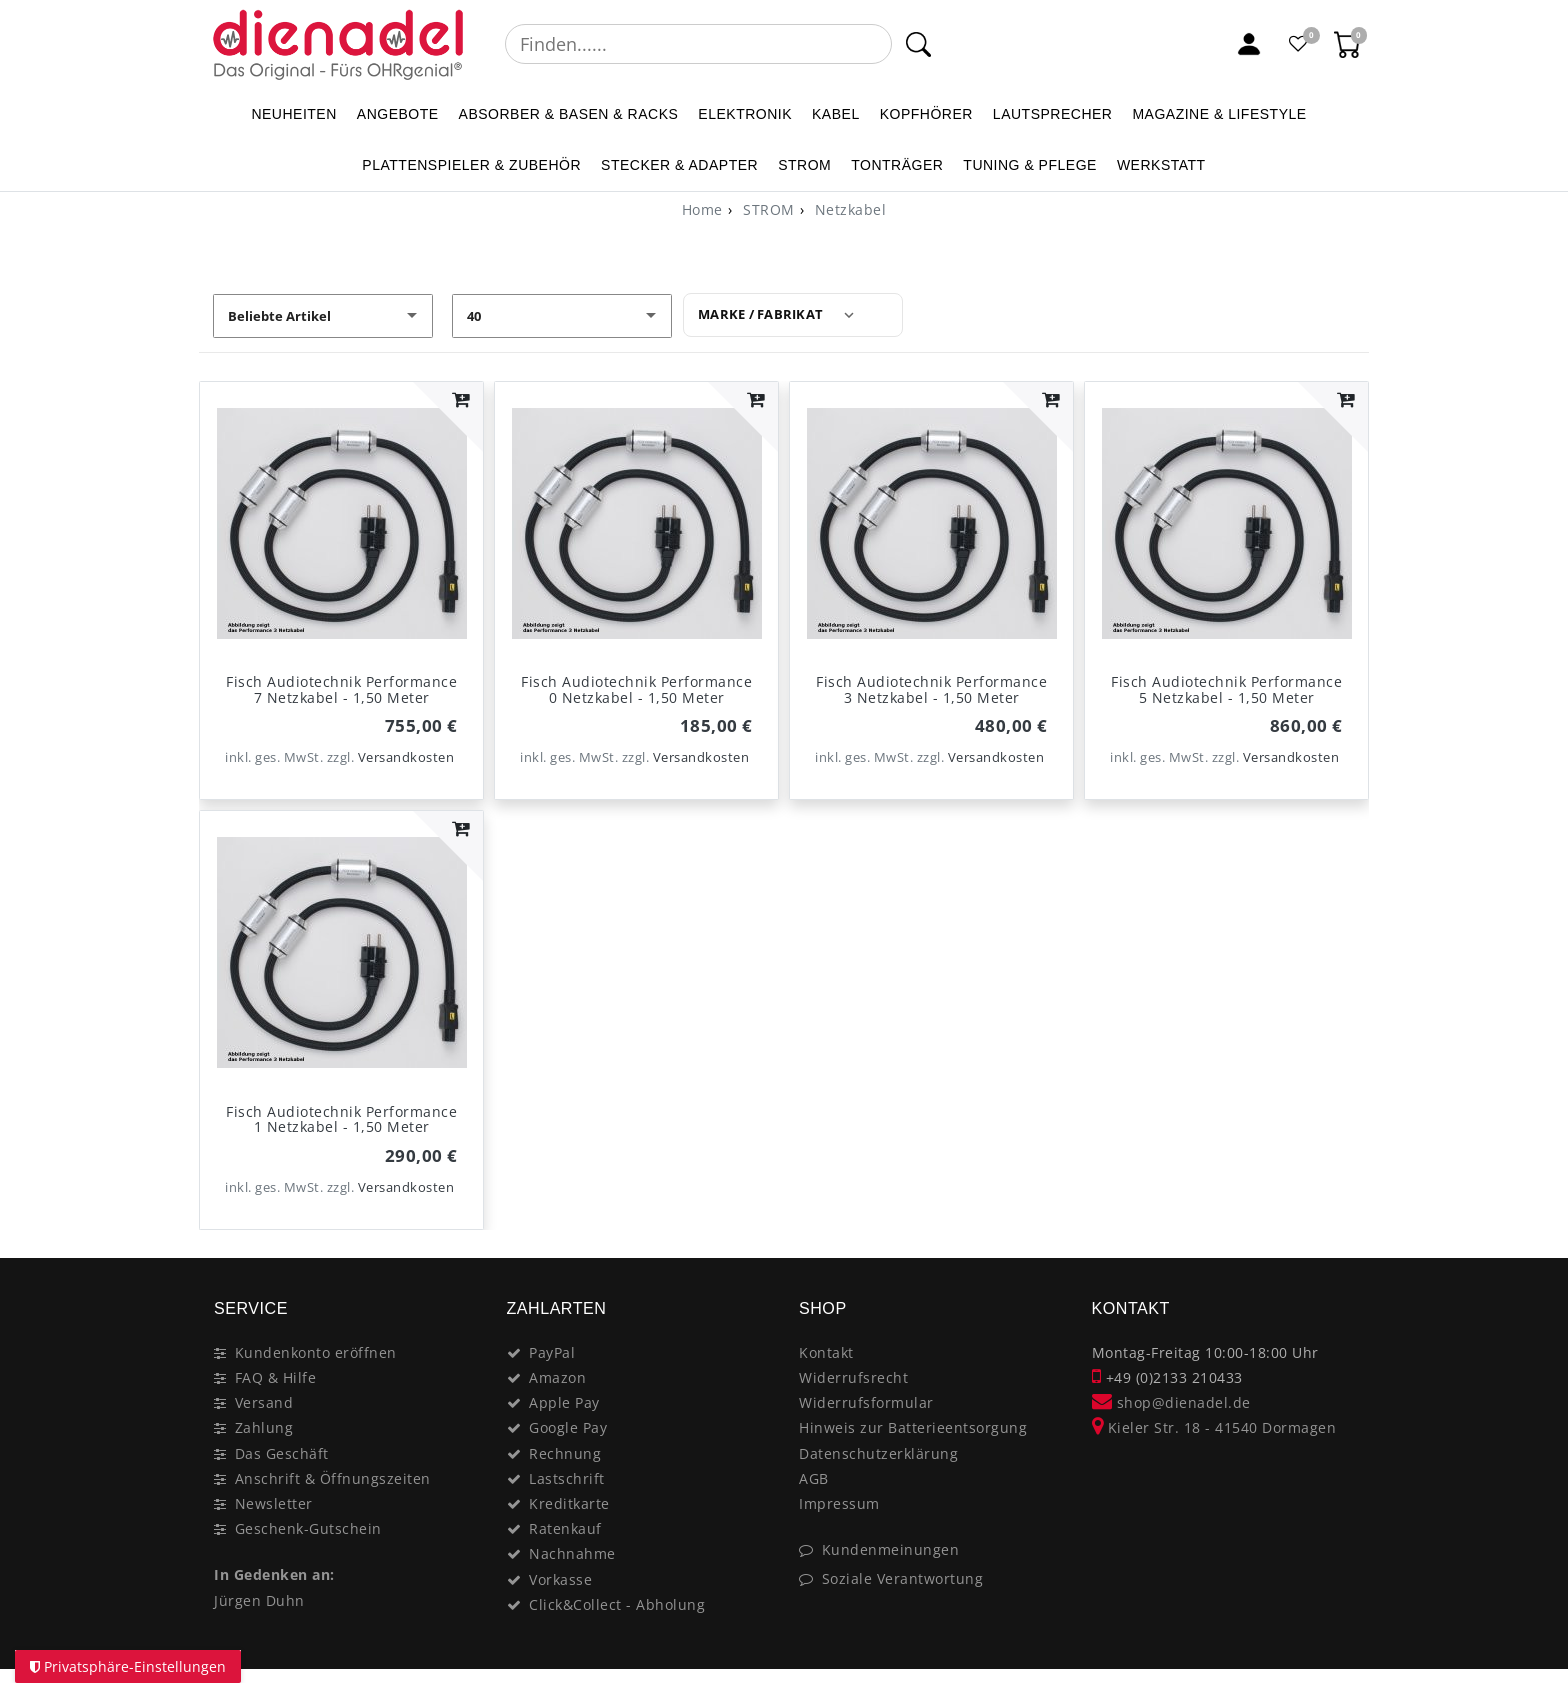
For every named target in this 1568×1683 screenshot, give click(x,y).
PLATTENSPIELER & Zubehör (471, 165)
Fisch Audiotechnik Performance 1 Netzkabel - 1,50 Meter (341, 1119)
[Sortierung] (323, 316)
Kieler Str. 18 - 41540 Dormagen (1214, 1427)
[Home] (702, 209)
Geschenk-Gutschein (308, 1528)
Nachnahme (572, 1553)
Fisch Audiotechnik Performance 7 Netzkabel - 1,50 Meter (341, 689)
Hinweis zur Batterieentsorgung (913, 1427)
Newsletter (274, 1503)
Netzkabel (848, 209)
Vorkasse (560, 1579)
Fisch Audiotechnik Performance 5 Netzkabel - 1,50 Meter (1226, 689)
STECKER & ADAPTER (679, 165)
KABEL (836, 114)
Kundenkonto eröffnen (316, 1352)
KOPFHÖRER (926, 114)
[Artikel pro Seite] (562, 316)
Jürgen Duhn (259, 1600)
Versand (264, 1402)
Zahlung (264, 1427)
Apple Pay (564, 1402)
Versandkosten (406, 757)
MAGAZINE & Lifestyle (1219, 114)
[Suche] (918, 44)
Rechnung (565, 1453)
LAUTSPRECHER (1053, 114)
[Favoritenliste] (1299, 44)
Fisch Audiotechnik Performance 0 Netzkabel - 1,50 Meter (636, 689)
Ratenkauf (565, 1528)
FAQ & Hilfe (276, 1377)
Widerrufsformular (866, 1402)
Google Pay (568, 1427)
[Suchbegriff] (698, 44)
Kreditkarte (569, 1503)
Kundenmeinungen (891, 1549)
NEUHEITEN (293, 114)
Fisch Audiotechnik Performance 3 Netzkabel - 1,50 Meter (931, 689)
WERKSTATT (1161, 165)
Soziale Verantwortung (903, 1578)
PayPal (552, 1352)
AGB (814, 1478)
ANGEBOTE (398, 114)
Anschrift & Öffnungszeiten (333, 1478)
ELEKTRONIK (745, 114)
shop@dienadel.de (1171, 1402)
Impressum (839, 1503)
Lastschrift (567, 1478)
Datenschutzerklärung (878, 1453)
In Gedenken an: (274, 1574)
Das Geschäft (282, 1453)
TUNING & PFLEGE (1030, 165)
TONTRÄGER (897, 165)
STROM (804, 165)
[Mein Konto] (1249, 44)
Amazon (557, 1377)
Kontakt (826, 1352)
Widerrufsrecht (853, 1377)
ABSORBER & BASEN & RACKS (569, 114)
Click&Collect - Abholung (617, 1604)
